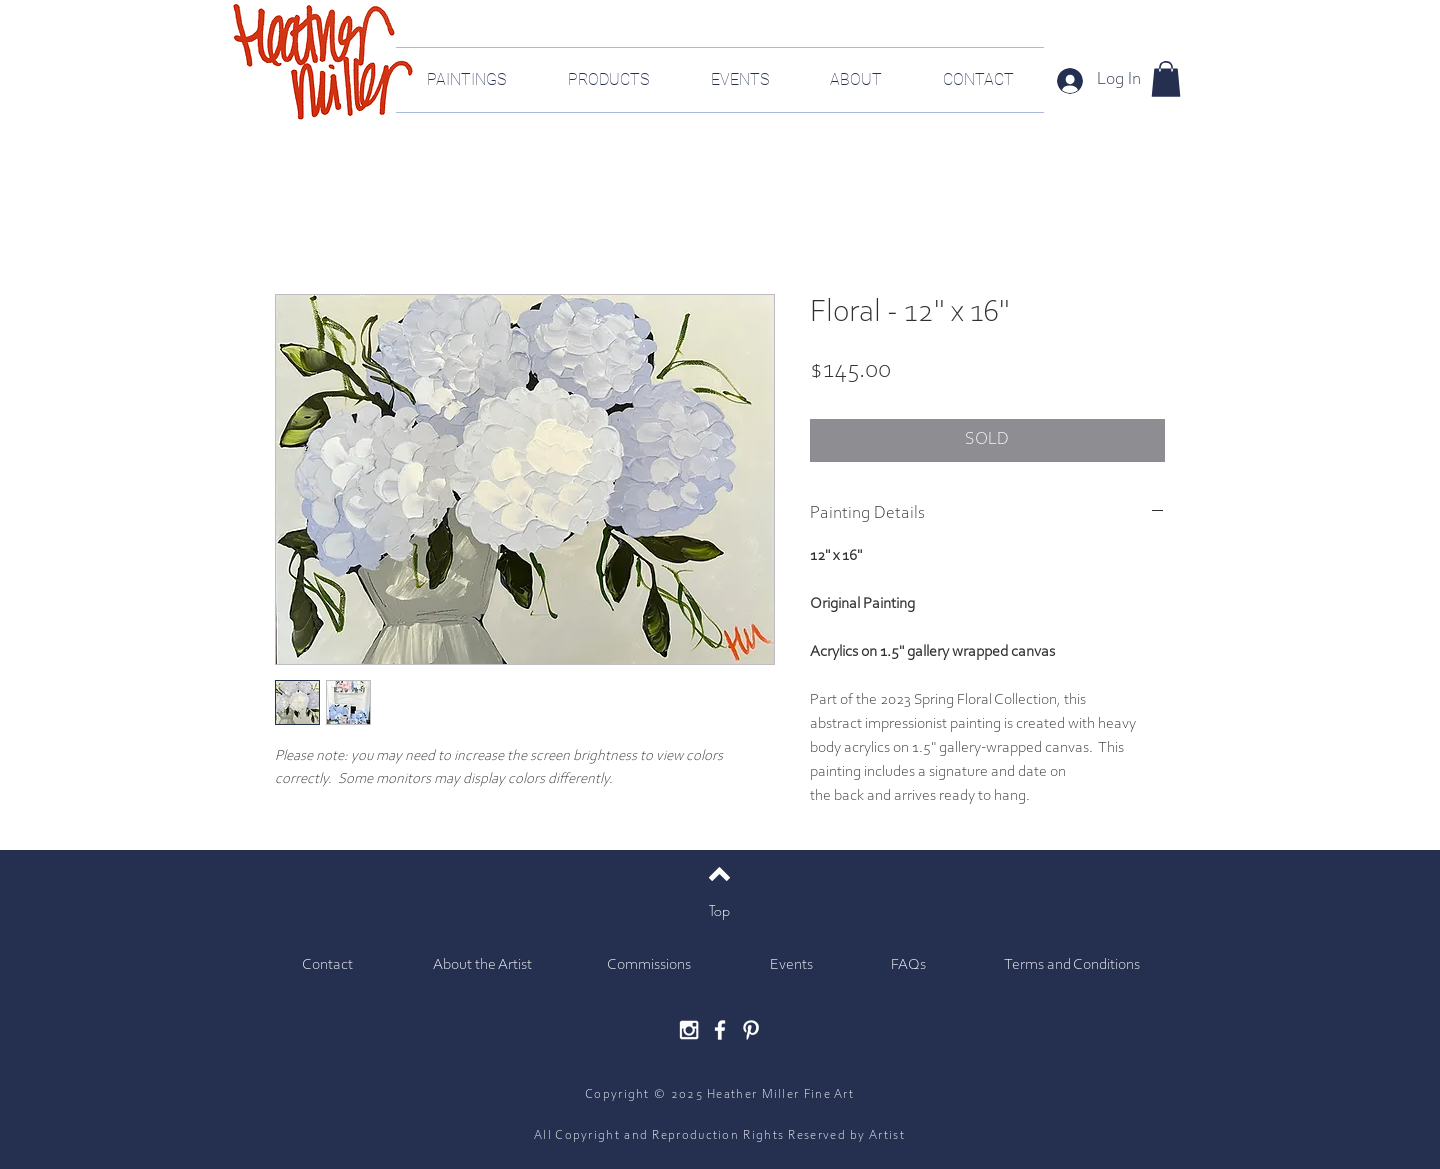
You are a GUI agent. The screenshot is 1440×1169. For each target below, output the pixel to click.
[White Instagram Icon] (689, 1030)
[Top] (719, 911)
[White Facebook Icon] (720, 1030)
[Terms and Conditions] (1071, 966)
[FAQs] (908, 966)
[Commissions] (648, 966)
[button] (1166, 79)
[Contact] (327, 966)
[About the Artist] (482, 966)
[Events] (791, 966)
